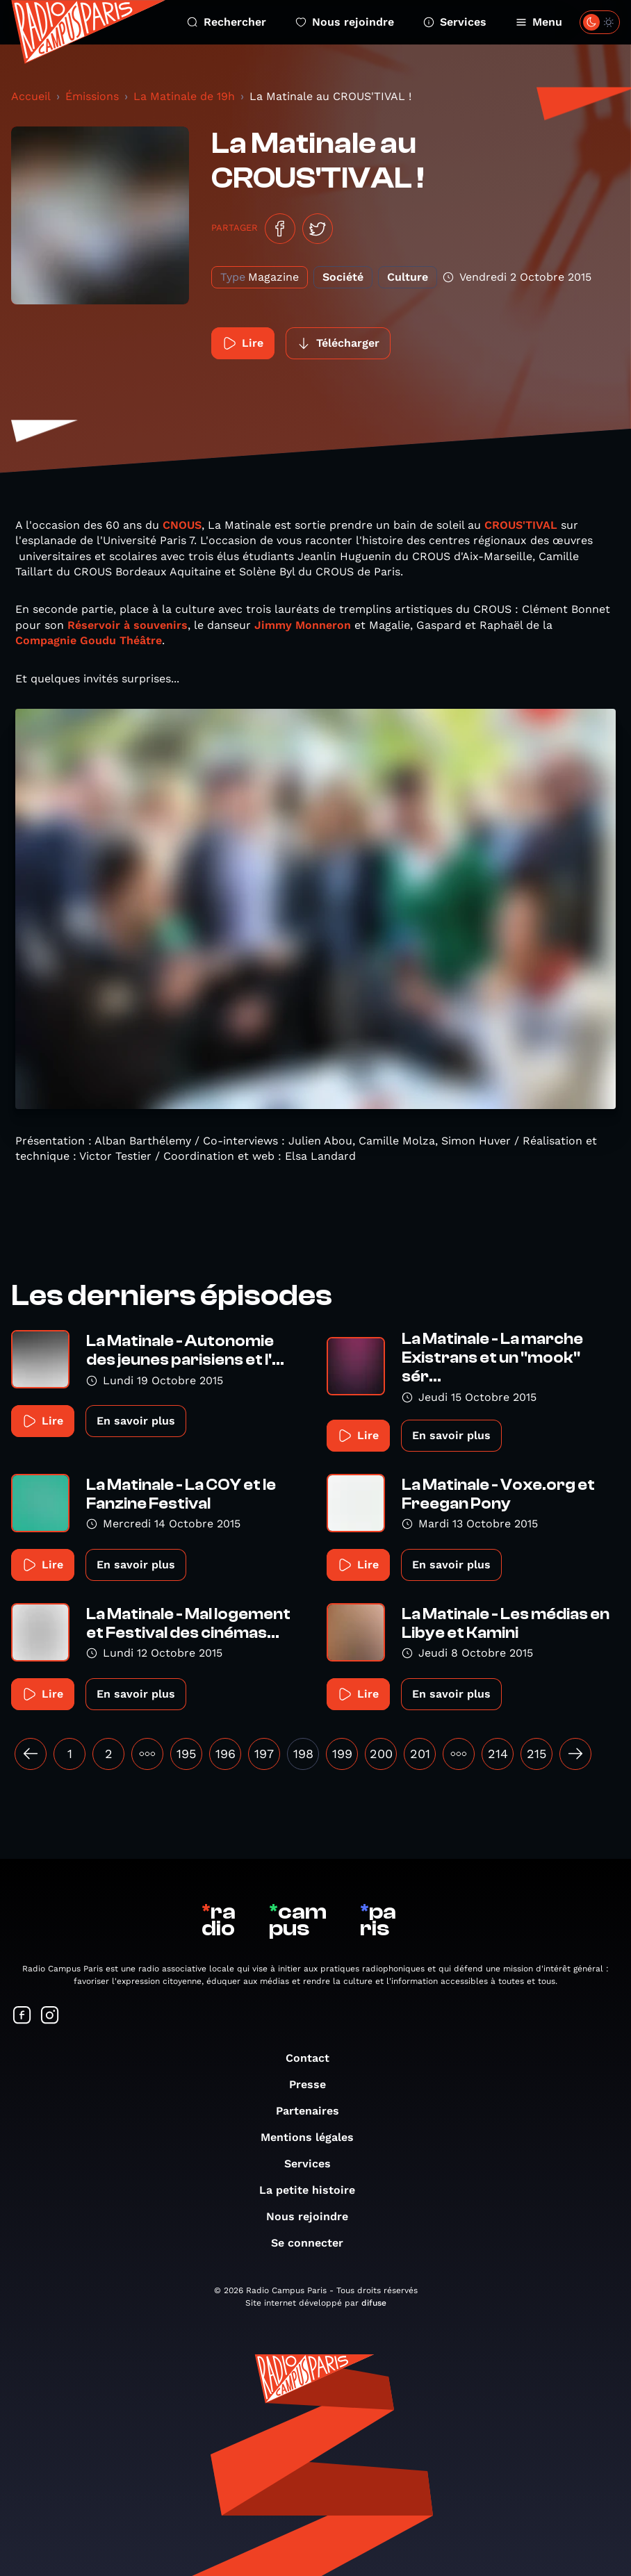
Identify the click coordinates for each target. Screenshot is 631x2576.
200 (381, 1753)
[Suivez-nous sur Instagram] (50, 2016)
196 (225, 1753)
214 (498, 1753)
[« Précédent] (30, 1754)
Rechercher (226, 21)
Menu (539, 21)
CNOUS (182, 525)
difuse (373, 2303)
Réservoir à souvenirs (127, 625)
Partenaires (314, 2110)
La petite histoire (314, 2190)
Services (454, 21)
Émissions (92, 96)
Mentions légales (314, 2137)
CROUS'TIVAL (522, 525)
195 (186, 1753)
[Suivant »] (575, 1754)
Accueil (31, 96)
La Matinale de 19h (184, 96)
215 (536, 1753)
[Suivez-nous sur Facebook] (22, 2016)
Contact (314, 2058)
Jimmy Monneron (302, 625)
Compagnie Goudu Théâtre (88, 640)
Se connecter (314, 2242)
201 (420, 1753)
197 (264, 1753)
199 (342, 1753)
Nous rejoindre (344, 21)
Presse (314, 2084)
